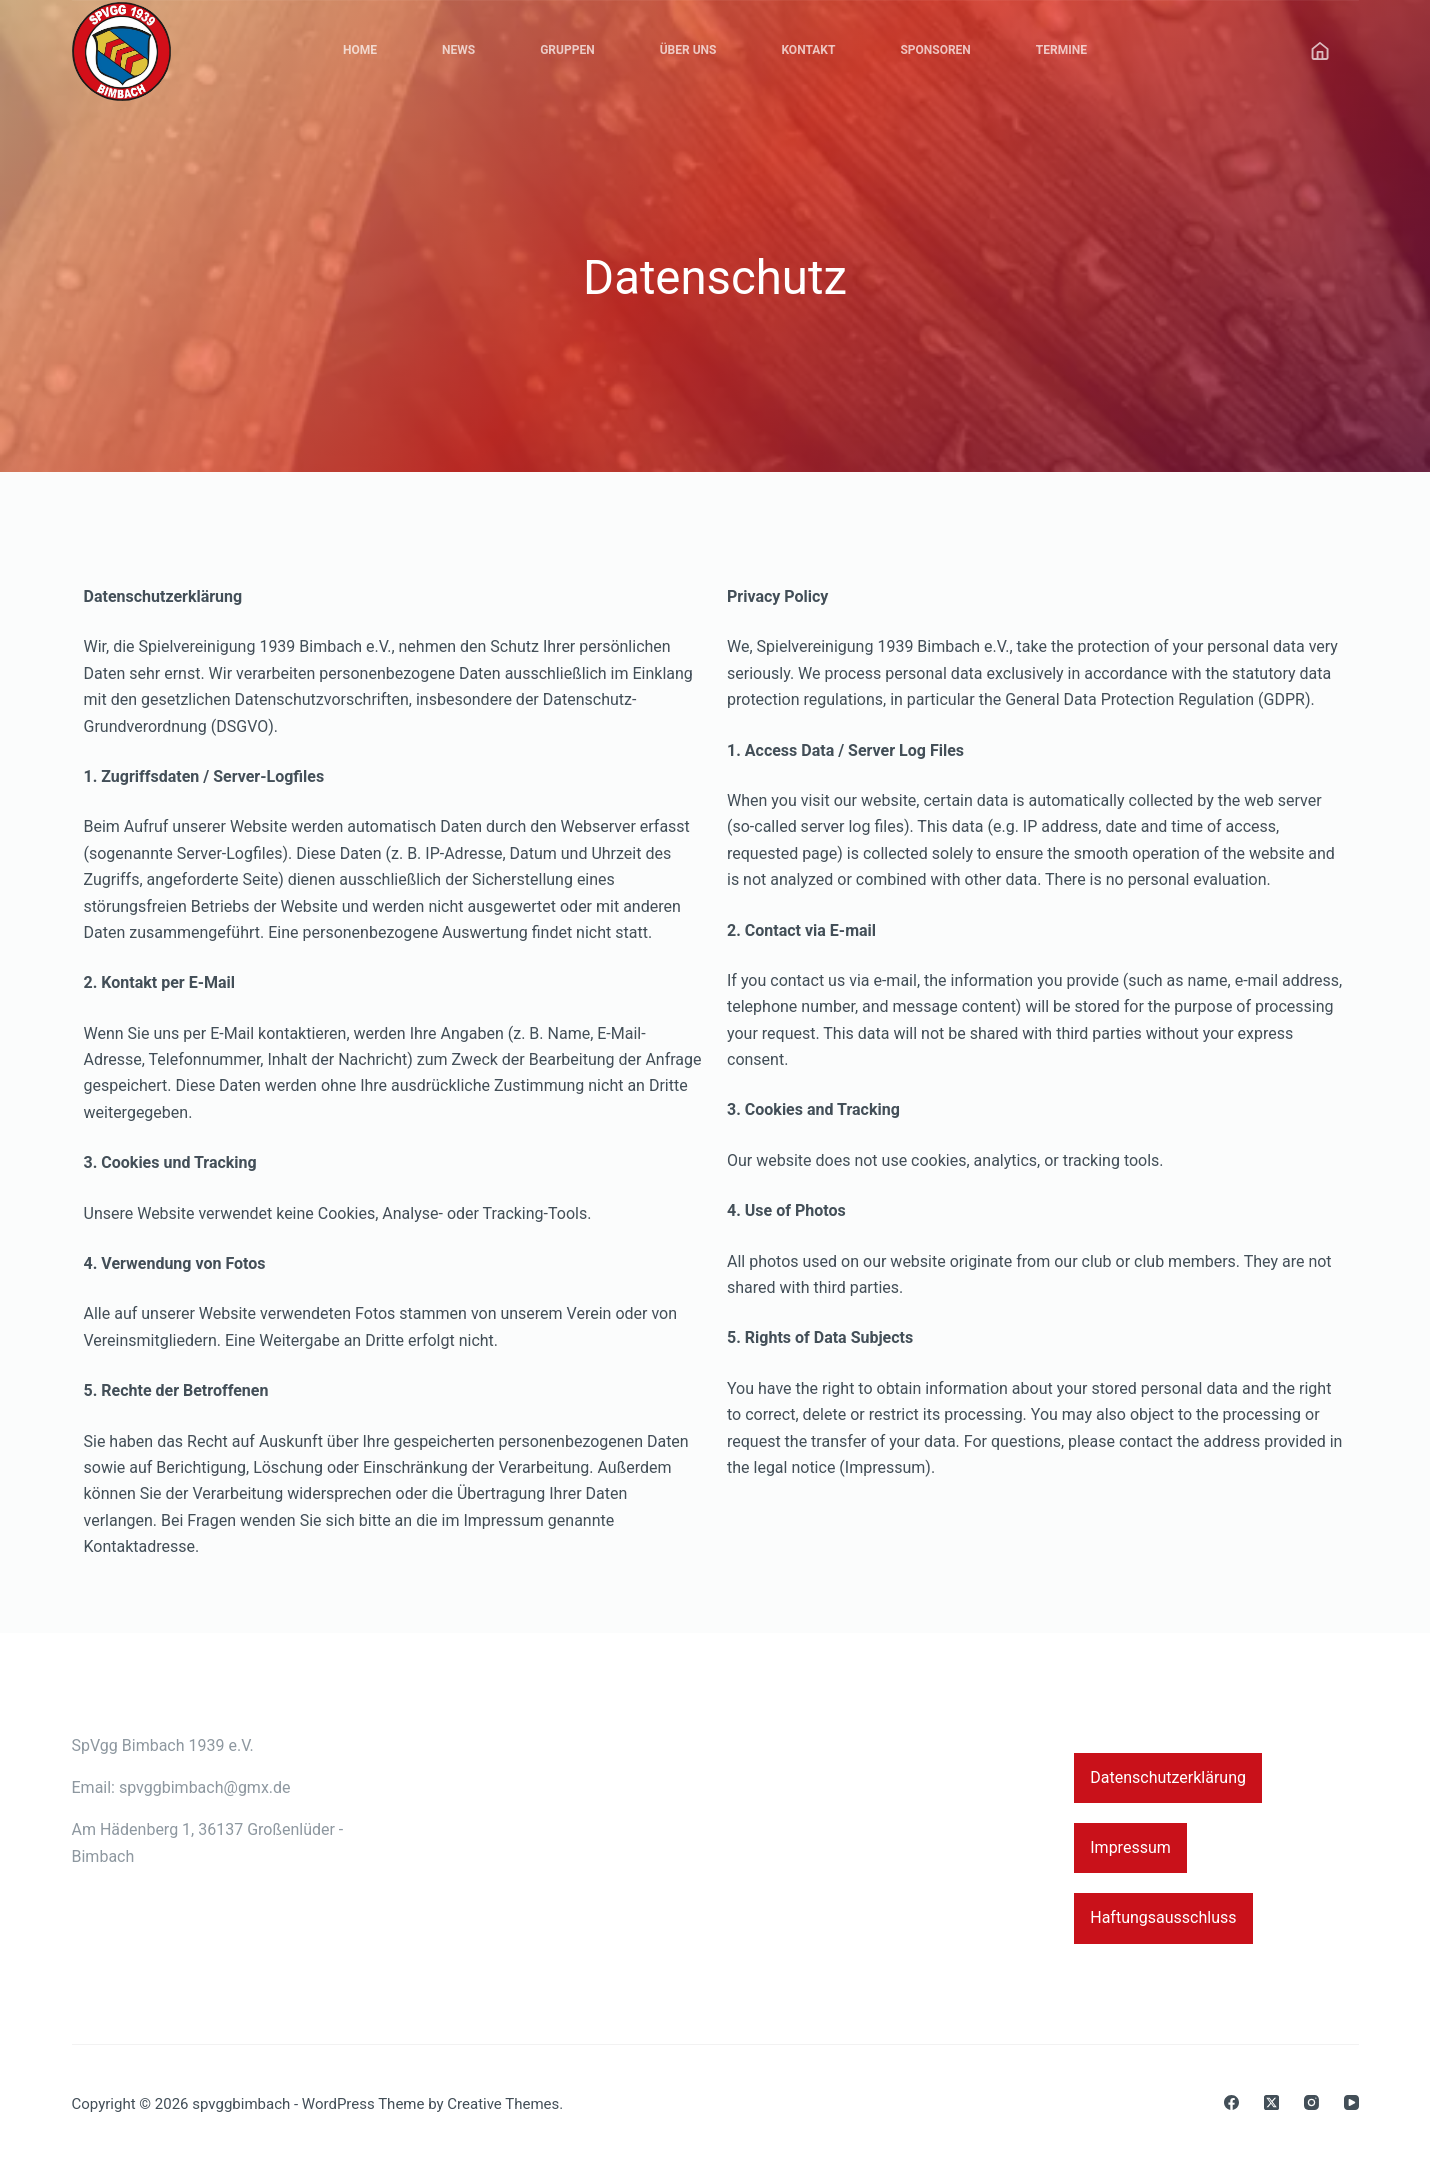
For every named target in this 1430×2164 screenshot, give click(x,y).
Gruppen (567, 50)
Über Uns (688, 50)
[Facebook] (1231, 2102)
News (458, 50)
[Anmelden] (1320, 51)
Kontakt (808, 50)
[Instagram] (1311, 2102)
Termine (1061, 50)
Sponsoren (935, 50)
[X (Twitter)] (1271, 2102)
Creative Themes (503, 2104)
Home (360, 50)
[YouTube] (1351, 2102)
